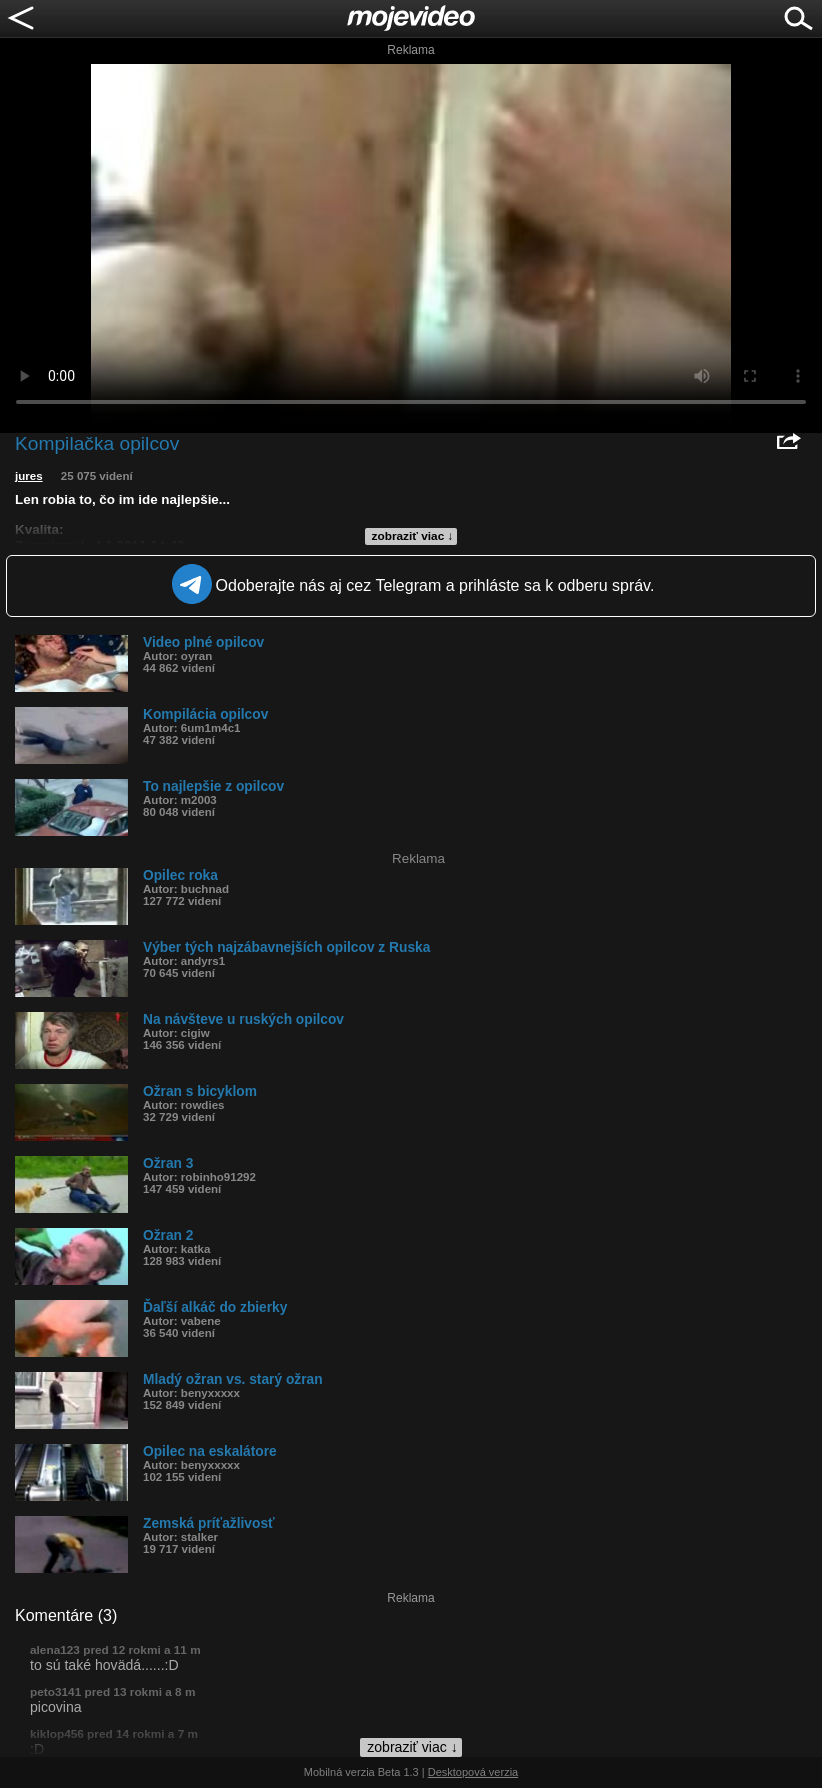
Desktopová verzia (473, 1772)
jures (29, 476)
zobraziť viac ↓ (413, 536)
